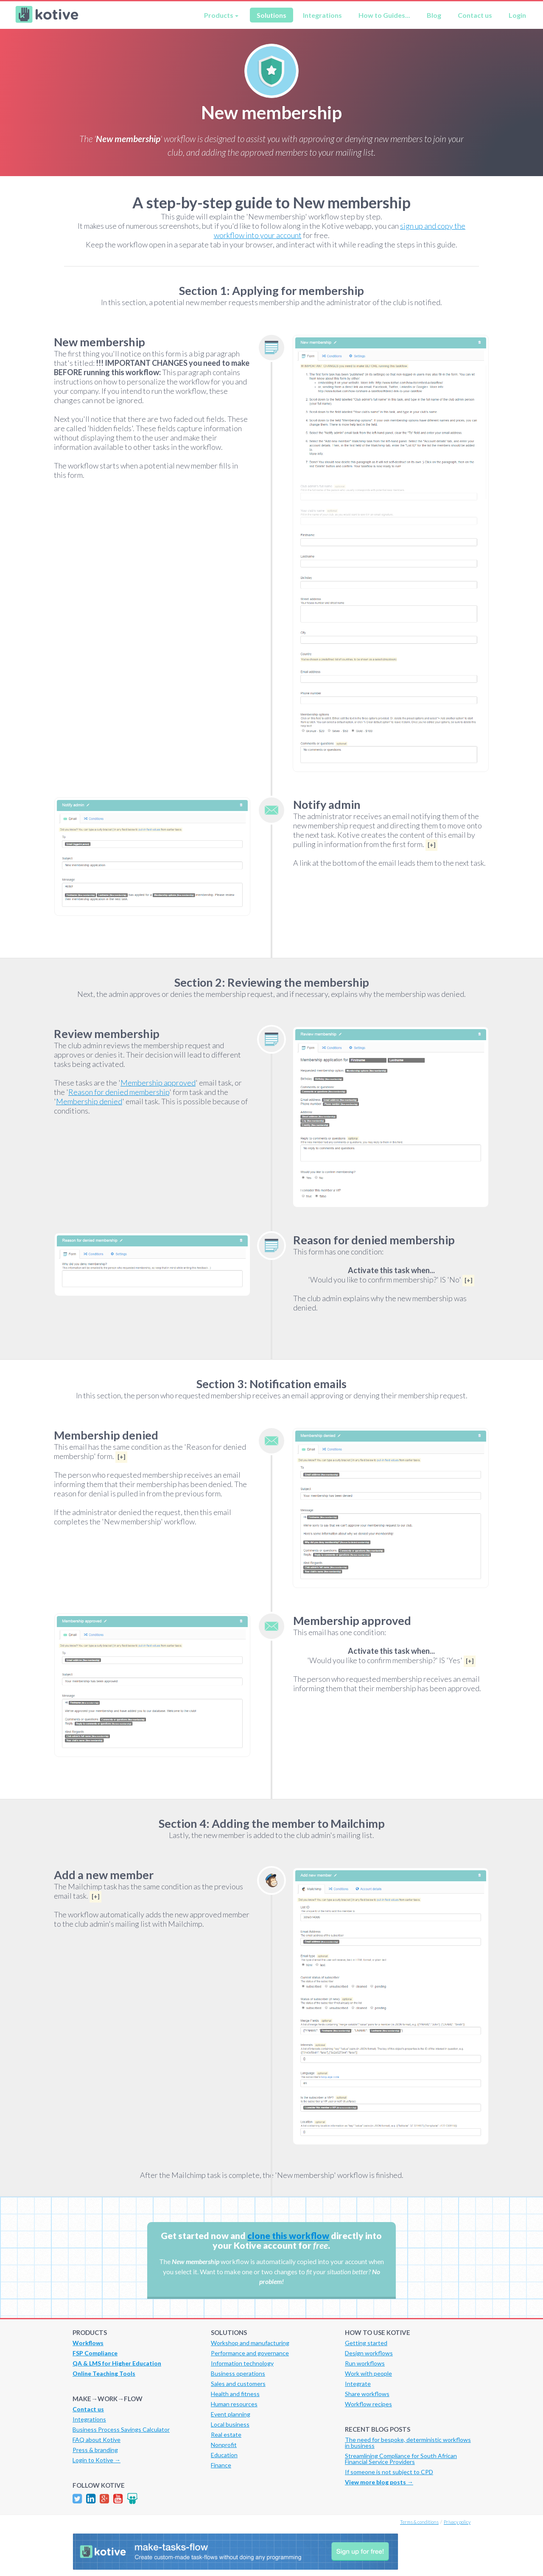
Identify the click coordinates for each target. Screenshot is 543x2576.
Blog (434, 15)
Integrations (322, 15)
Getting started (366, 2342)
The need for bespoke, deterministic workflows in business (408, 2442)
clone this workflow (288, 2235)
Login (517, 15)
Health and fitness (235, 2393)
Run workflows (365, 2363)
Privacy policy (457, 2522)
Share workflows (367, 2393)
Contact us (475, 15)
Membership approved (158, 1082)
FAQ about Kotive (96, 2439)
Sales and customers (238, 2383)
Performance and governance (250, 2353)
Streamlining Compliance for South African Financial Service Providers (401, 2458)
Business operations (238, 2373)
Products (218, 15)
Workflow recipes (368, 2404)
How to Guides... (384, 15)
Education (224, 2454)
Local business (230, 2424)
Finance (221, 2465)
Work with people (368, 2373)
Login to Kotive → (96, 2460)
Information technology (242, 2363)
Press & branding (95, 2449)
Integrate (358, 2383)
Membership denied (89, 1101)
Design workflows (369, 2353)
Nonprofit (224, 2444)
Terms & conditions (419, 2522)
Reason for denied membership (118, 1092)
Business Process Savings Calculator (121, 2429)
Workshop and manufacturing (250, 2342)
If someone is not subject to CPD (389, 2471)
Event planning (230, 2414)
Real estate (226, 2434)
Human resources (234, 2404)
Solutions (271, 15)
